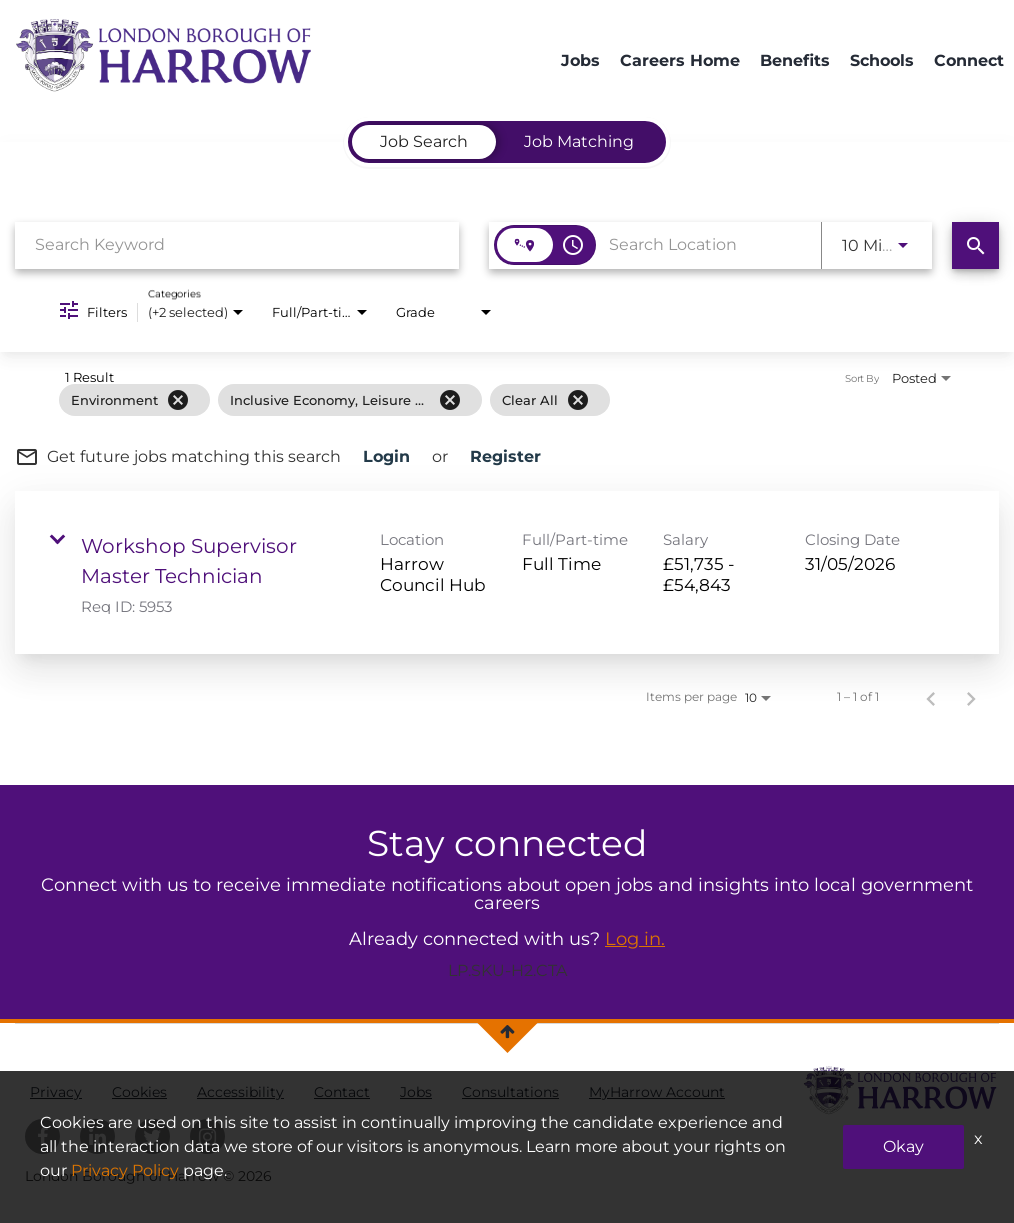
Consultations (510, 1092)
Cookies (139, 1092)
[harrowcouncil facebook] (42, 1136)
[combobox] (237, 244)
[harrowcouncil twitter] (152, 1136)
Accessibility (240, 1092)
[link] (507, 572)
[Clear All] (578, 400)
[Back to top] (507, 1031)
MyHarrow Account (657, 1092)
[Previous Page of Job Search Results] (931, 697)
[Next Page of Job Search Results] (971, 697)
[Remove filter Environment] (178, 400)
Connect (969, 60)
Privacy (56, 1092)
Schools (882, 60)
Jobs (580, 60)
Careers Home (680, 60)
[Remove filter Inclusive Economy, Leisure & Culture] (450, 400)
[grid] (475, 400)
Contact (342, 1092)
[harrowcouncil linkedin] (97, 1136)
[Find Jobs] (975, 245)
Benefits (795, 60)
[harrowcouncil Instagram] (207, 1136)
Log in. (635, 939)
